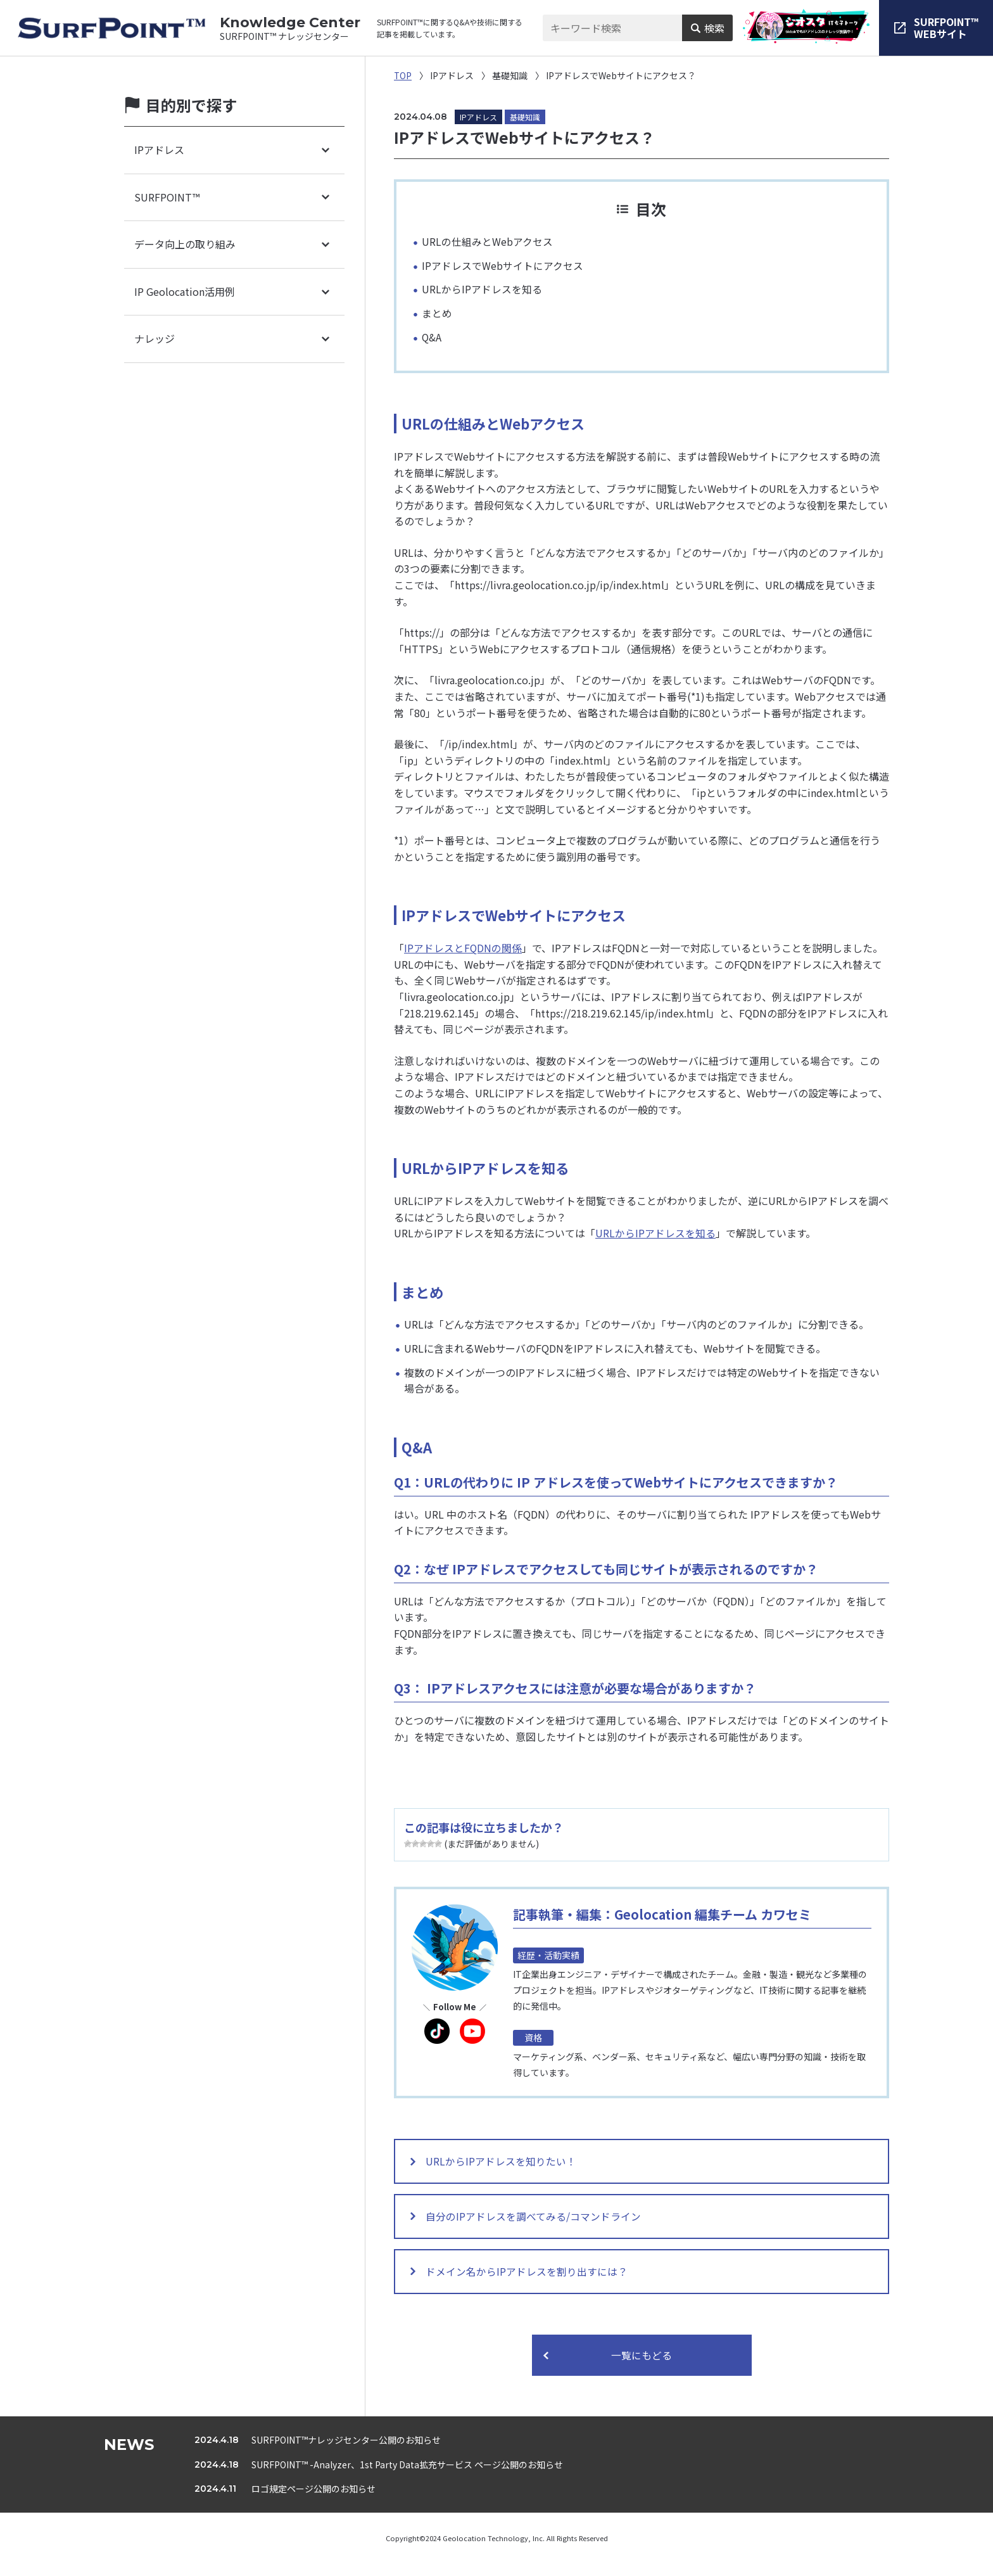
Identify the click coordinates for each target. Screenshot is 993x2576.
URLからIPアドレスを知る (482, 288)
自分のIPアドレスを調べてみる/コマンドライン (537, 2222)
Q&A (432, 337)
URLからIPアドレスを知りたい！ (504, 2163)
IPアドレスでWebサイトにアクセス (502, 265)
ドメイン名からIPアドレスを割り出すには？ (530, 2282)
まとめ (437, 313)
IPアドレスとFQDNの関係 (463, 947)
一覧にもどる (641, 2368)
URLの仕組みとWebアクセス (487, 241)
